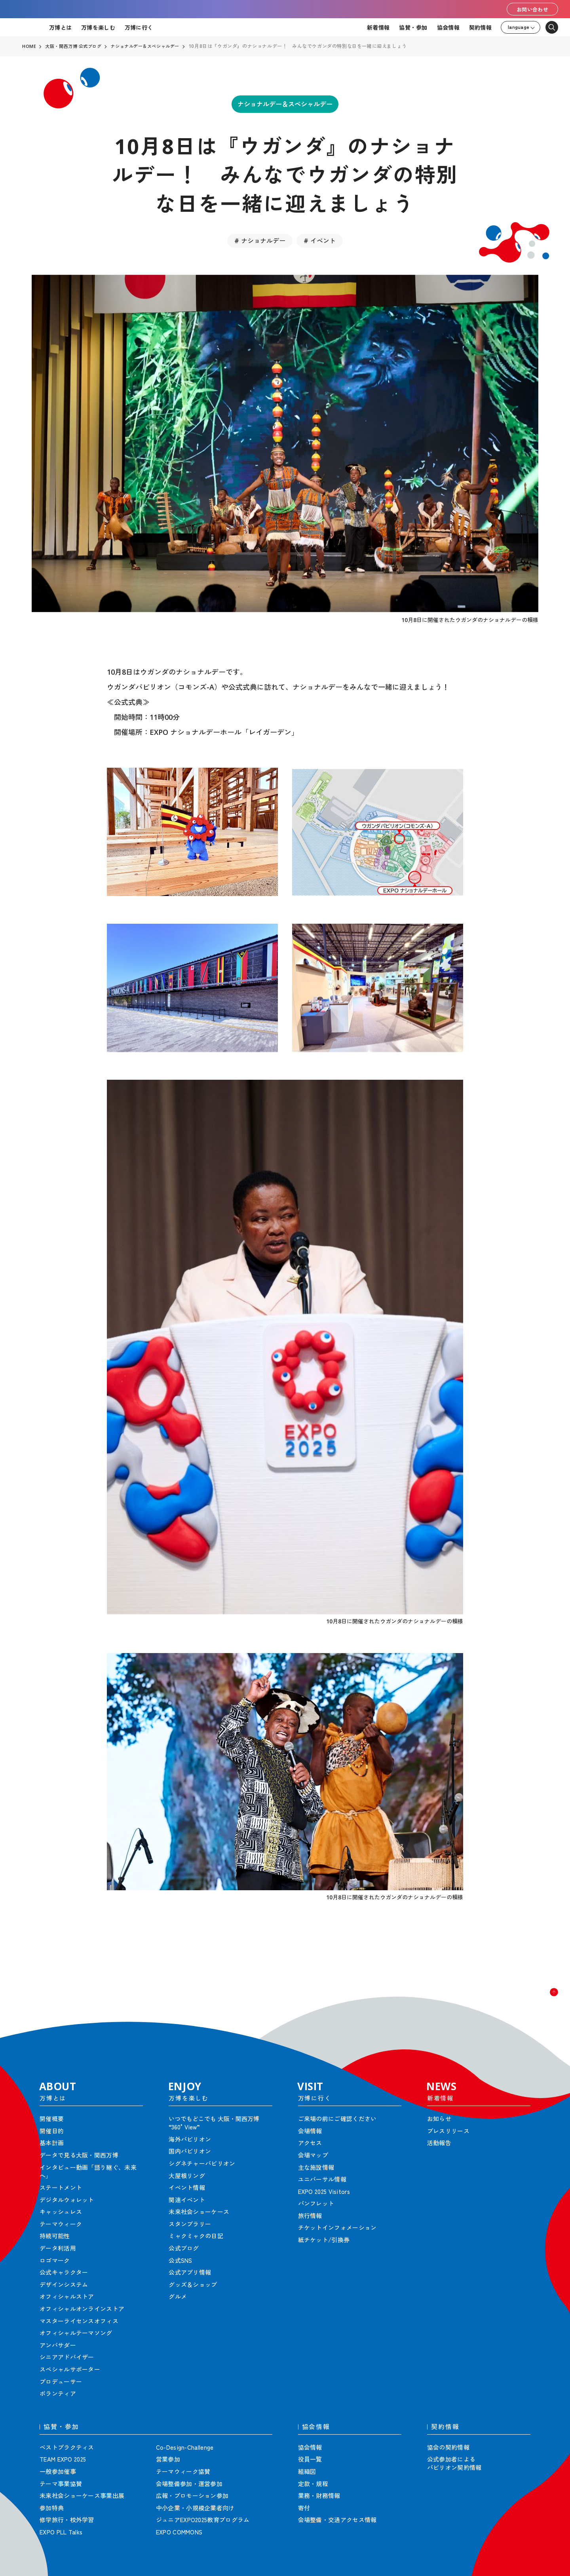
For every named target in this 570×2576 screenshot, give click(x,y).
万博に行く (139, 27)
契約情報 (480, 27)
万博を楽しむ (98, 27)
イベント (323, 234)
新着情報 (378, 27)
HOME (29, 46)
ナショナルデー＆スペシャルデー (285, 104)
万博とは (60, 27)
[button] (546, 1994)
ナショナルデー (263, 234)
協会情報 (448, 27)
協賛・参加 (413, 27)
